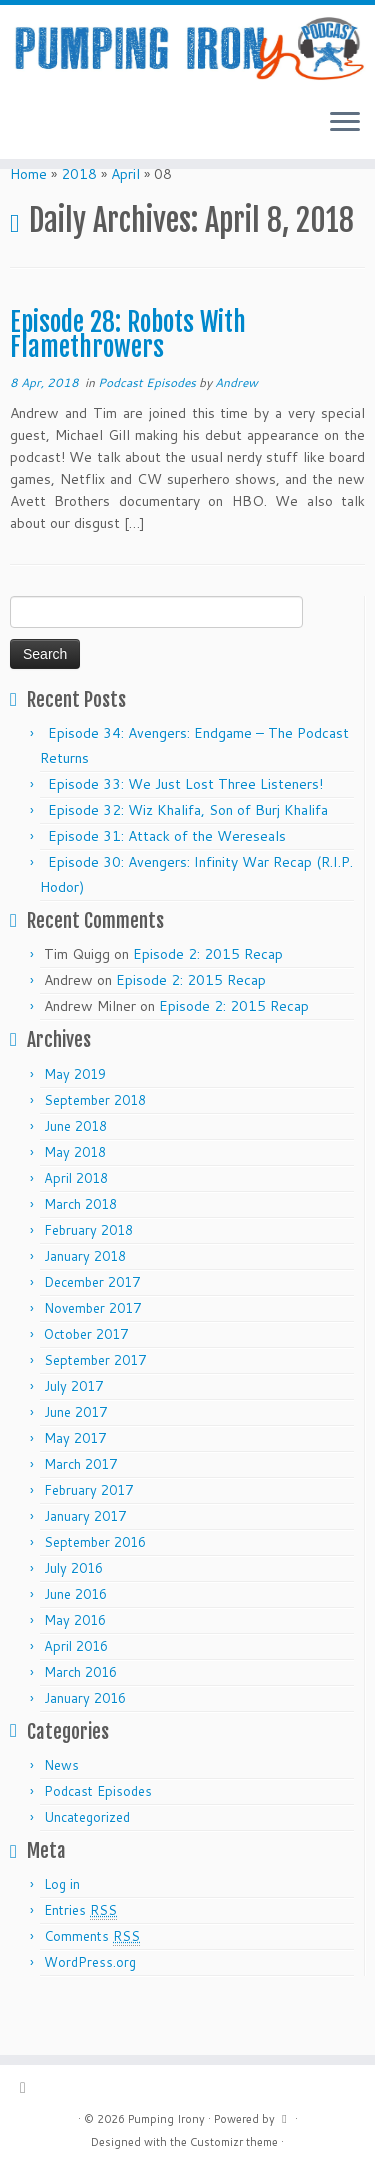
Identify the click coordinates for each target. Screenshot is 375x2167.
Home (28, 222)
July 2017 (73, 1434)
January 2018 (85, 1304)
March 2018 (80, 1252)
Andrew (236, 430)
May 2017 (75, 1486)
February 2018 (88, 1278)
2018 (79, 222)
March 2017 (80, 1512)
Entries (80, 1958)
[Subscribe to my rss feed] (28, 2087)
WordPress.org (90, 2010)
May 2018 (75, 1200)
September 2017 (95, 1408)
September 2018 (95, 1148)
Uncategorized (87, 1865)
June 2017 (75, 1460)
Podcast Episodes (148, 430)
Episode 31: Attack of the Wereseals (167, 884)
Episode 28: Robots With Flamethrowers (128, 383)
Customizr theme (234, 2142)
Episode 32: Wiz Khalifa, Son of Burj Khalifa (188, 858)
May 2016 (75, 1668)
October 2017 (86, 1382)
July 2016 (73, 1616)
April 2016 (76, 1694)
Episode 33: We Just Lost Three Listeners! (185, 832)
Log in (62, 1932)
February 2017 (88, 1538)
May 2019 (75, 1122)
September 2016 (95, 1590)
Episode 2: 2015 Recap (208, 1002)
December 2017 (92, 1330)
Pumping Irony (166, 2119)
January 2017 (85, 1564)
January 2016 (85, 1746)
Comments (92, 1984)
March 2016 (80, 1720)
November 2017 (92, 1356)
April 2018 (76, 1226)
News (61, 1813)
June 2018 (75, 1174)
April (125, 222)
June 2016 (75, 1642)
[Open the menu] (345, 140)
